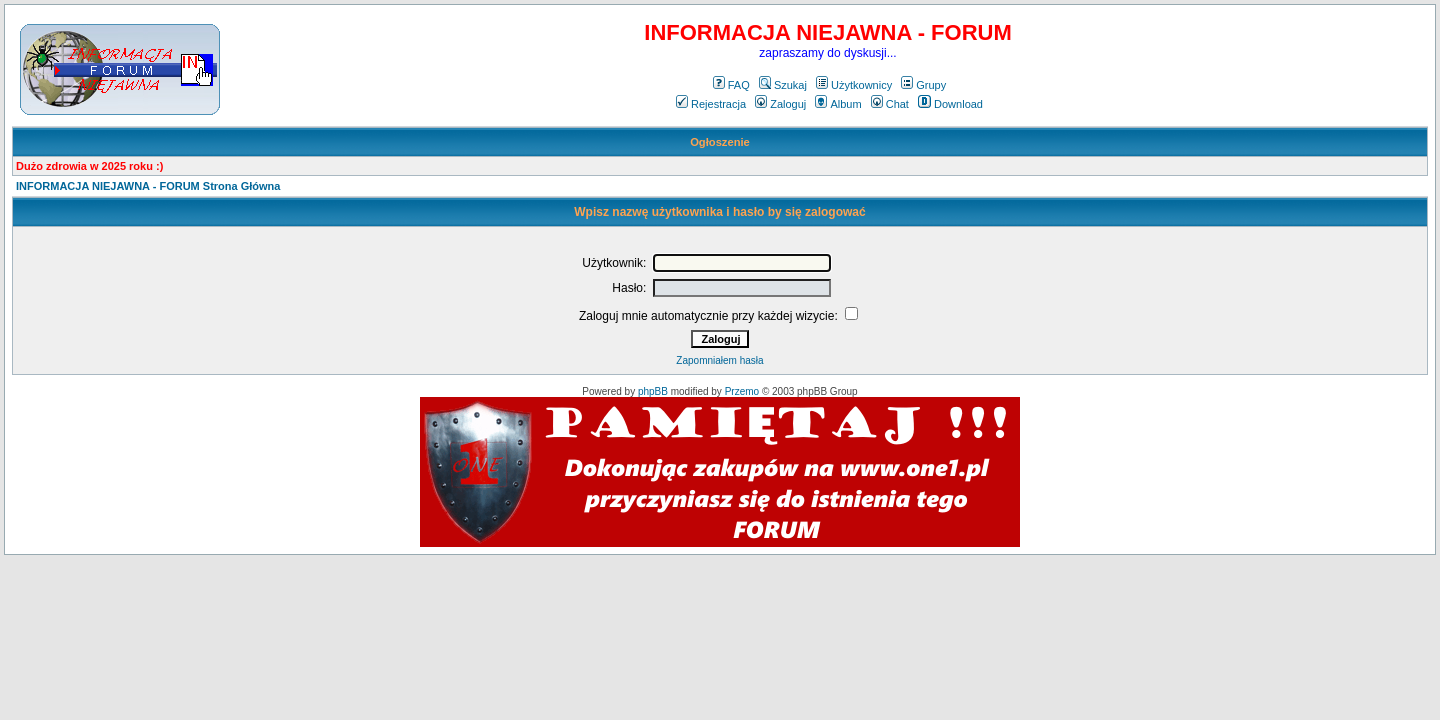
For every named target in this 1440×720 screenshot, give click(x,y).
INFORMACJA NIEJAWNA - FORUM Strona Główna (148, 186)
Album (838, 104)
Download (950, 104)
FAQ (731, 85)
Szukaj (783, 85)
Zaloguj (780, 104)
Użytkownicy (854, 85)
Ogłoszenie (720, 142)
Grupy (923, 85)
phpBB (653, 391)
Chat (890, 104)
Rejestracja (711, 104)
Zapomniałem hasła (719, 360)
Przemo (742, 391)
